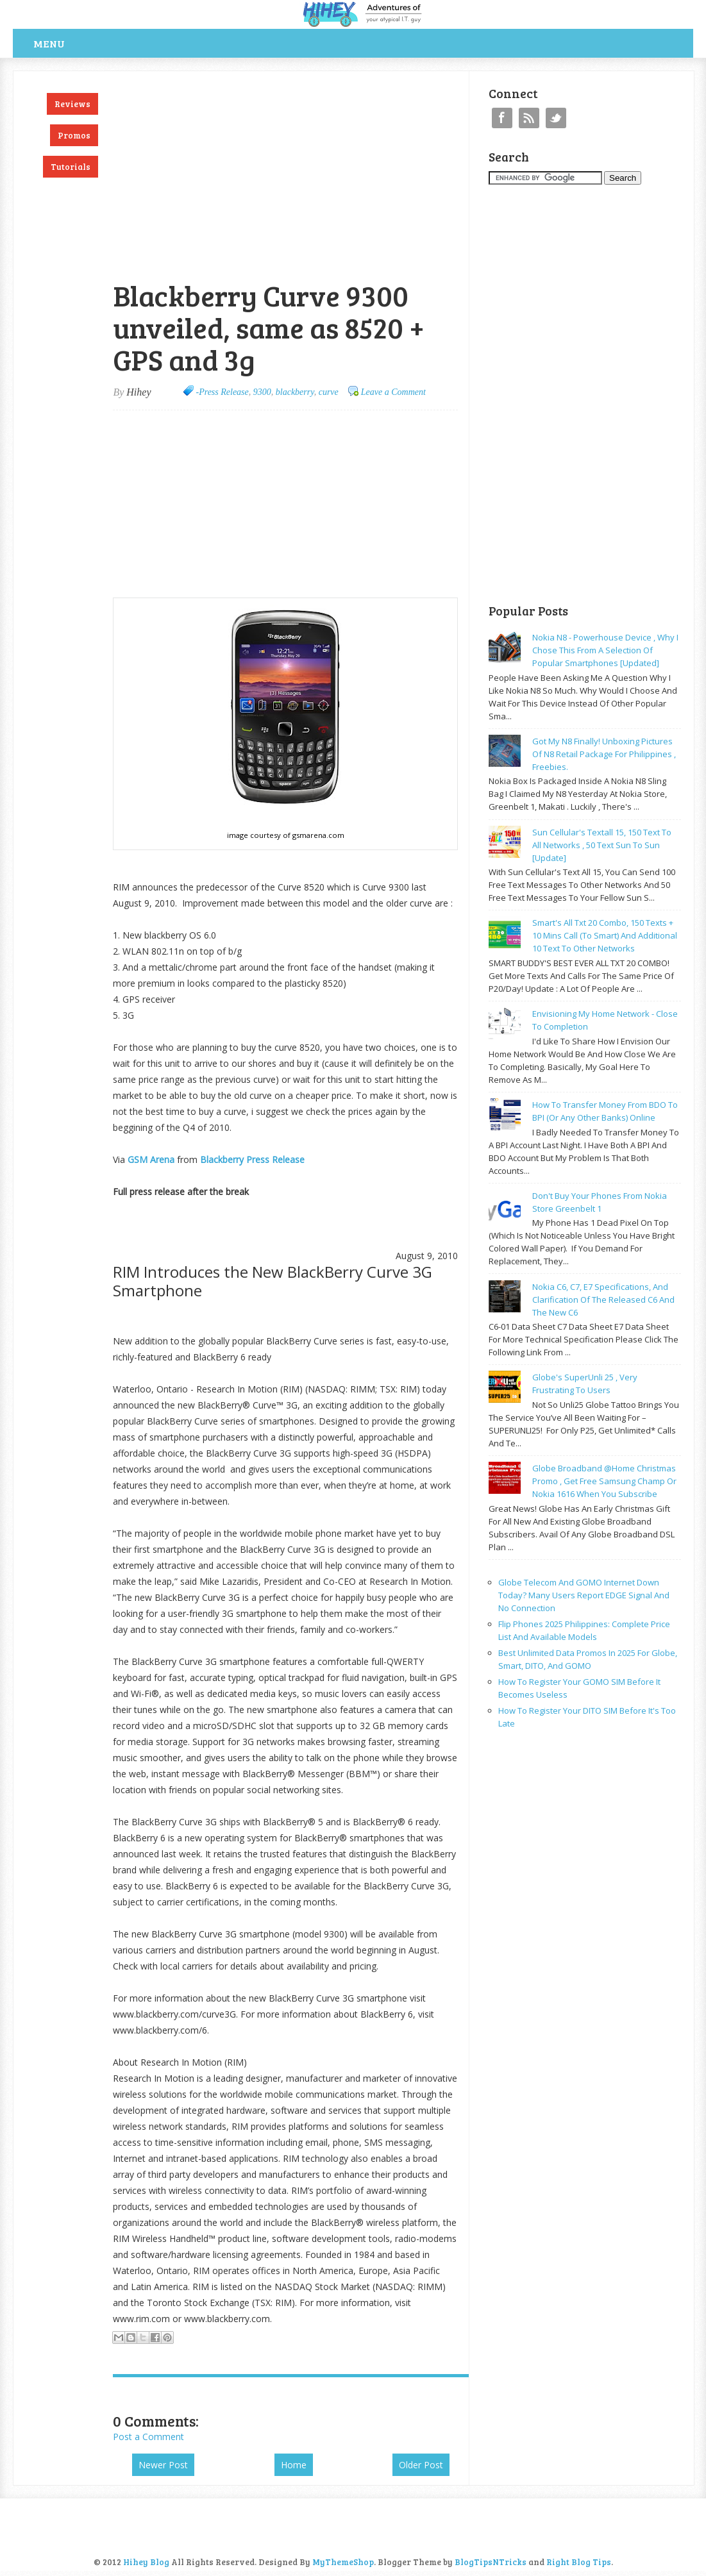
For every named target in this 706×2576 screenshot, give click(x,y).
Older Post (421, 2465)
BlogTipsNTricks (490, 2562)
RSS (529, 118)
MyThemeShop (343, 2562)
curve (329, 392)
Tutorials (70, 166)
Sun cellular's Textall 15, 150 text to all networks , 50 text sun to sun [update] (601, 845)
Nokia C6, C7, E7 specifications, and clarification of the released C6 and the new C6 (603, 1299)
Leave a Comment (393, 392)
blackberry (295, 392)
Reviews (72, 104)
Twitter (556, 118)
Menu (49, 43)
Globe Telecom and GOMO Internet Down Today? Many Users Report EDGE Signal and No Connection (583, 1595)
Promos (74, 135)
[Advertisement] (263, 78)
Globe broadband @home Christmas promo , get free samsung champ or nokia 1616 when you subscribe (604, 1481)
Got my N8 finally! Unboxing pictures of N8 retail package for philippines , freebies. (604, 754)
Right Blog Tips (578, 2562)
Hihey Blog (146, 2562)
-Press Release (222, 392)
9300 (262, 392)
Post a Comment (148, 2436)
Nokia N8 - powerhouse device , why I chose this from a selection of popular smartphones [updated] (605, 650)
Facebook (502, 118)
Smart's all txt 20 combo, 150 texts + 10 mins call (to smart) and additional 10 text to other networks (604, 935)
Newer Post (163, 2465)
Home (294, 2465)
